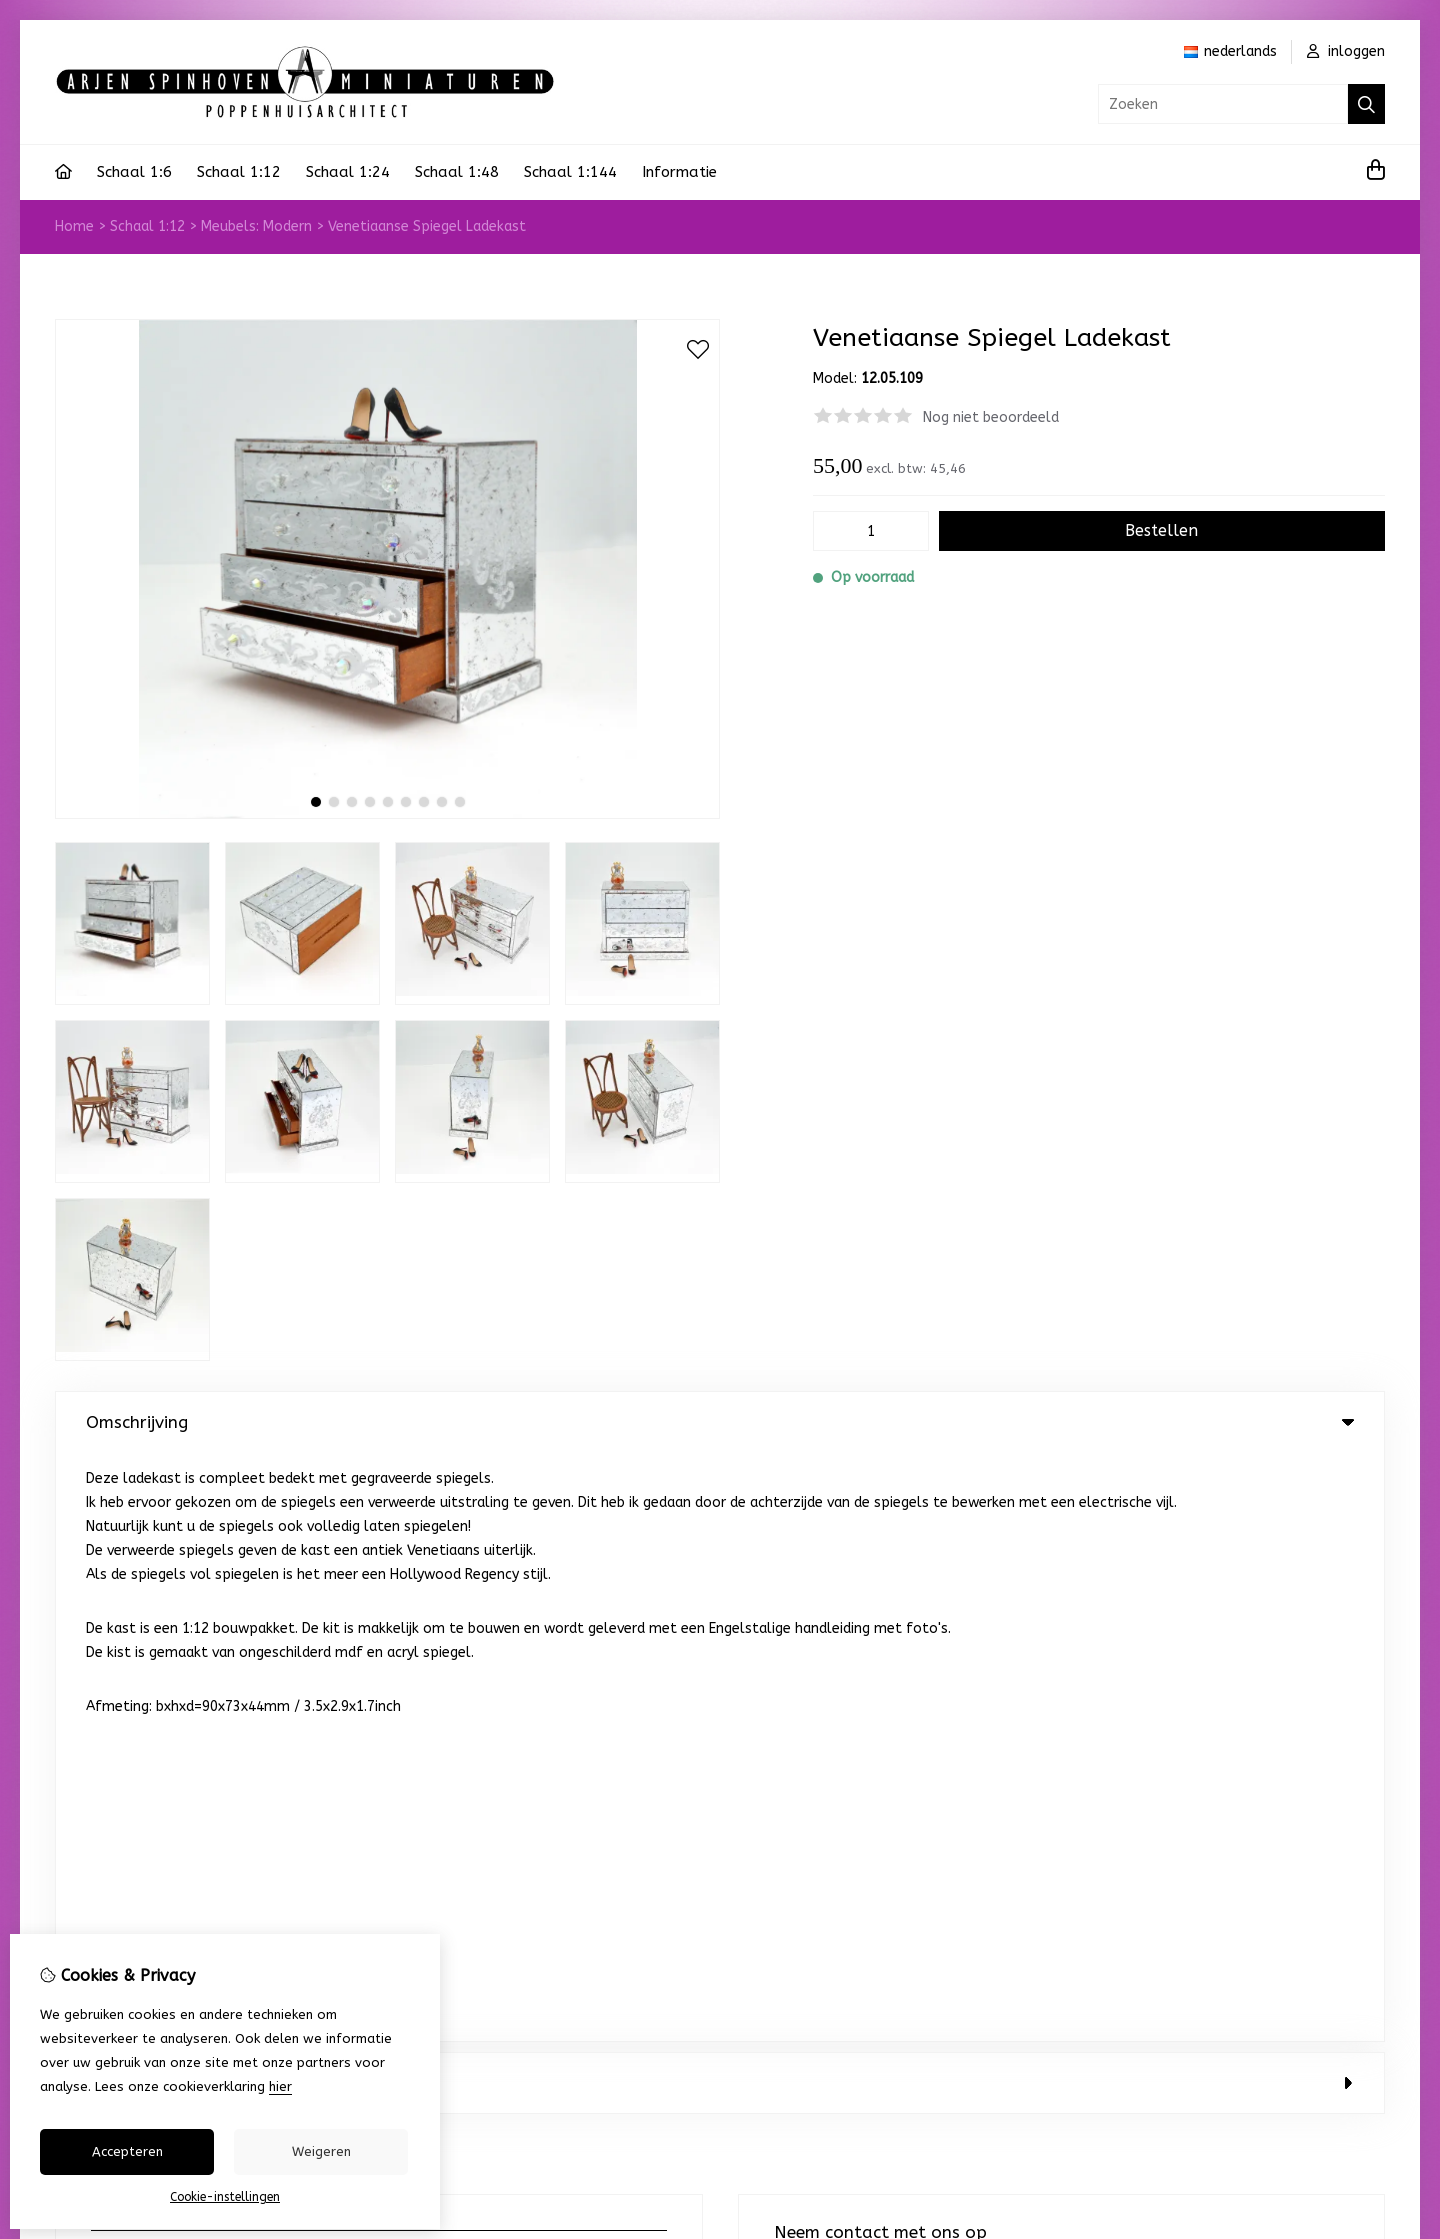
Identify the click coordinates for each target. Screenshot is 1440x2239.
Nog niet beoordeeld (991, 417)
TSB (1373, 1845)
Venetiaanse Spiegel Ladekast (427, 226)
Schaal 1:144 (570, 172)
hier (280, 2086)
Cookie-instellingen (225, 2197)
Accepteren (127, 2151)
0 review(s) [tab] (720, 1494)
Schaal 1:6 (134, 172)
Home (74, 226)
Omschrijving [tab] (720, 1422)
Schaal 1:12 (239, 172)
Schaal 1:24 (348, 172)
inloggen (1346, 51)
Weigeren (321, 2151)
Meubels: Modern (256, 226)
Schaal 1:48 (457, 172)
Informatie (679, 172)
